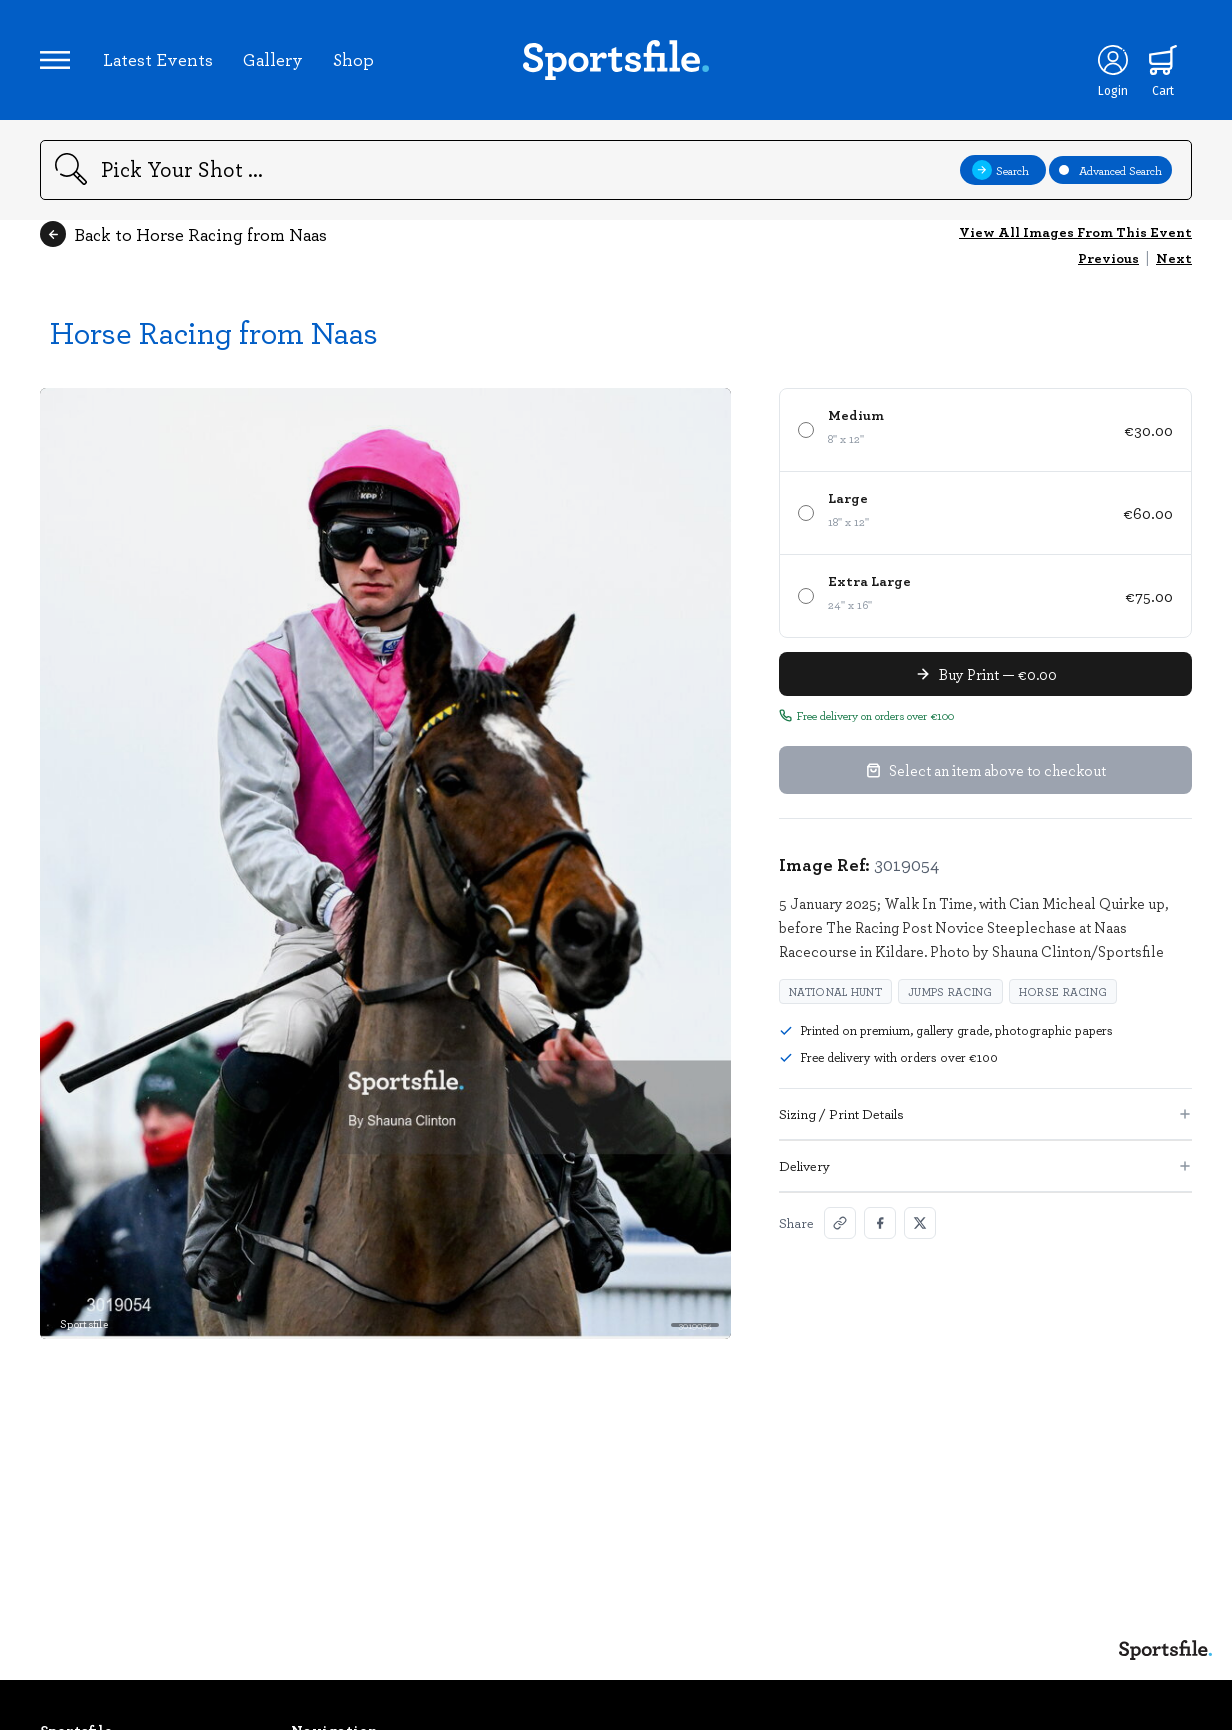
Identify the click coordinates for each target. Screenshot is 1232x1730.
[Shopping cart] (1163, 60)
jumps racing (950, 991)
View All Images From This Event (1075, 231)
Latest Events (158, 59)
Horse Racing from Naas (214, 331)
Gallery (273, 59)
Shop (353, 59)
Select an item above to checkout (986, 770)
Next (1174, 257)
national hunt (835, 991)
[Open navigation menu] (55, 60)
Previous (1108, 257)
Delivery (985, 1165)
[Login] (1113, 60)
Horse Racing (1063, 991)
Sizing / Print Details (985, 1113)
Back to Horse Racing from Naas (183, 234)
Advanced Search (1110, 170)
